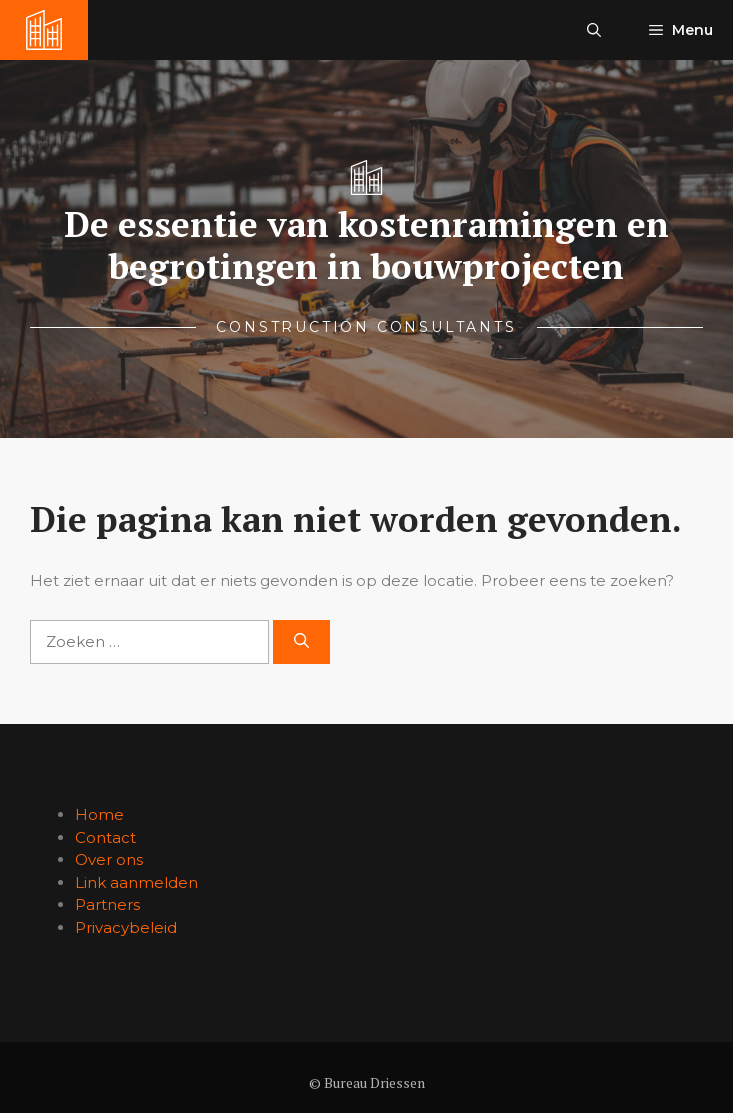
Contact (105, 837)
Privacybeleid (126, 927)
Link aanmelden (136, 882)
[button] (594, 30)
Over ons (109, 859)
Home (99, 814)
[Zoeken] (301, 642)
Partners (107, 904)
